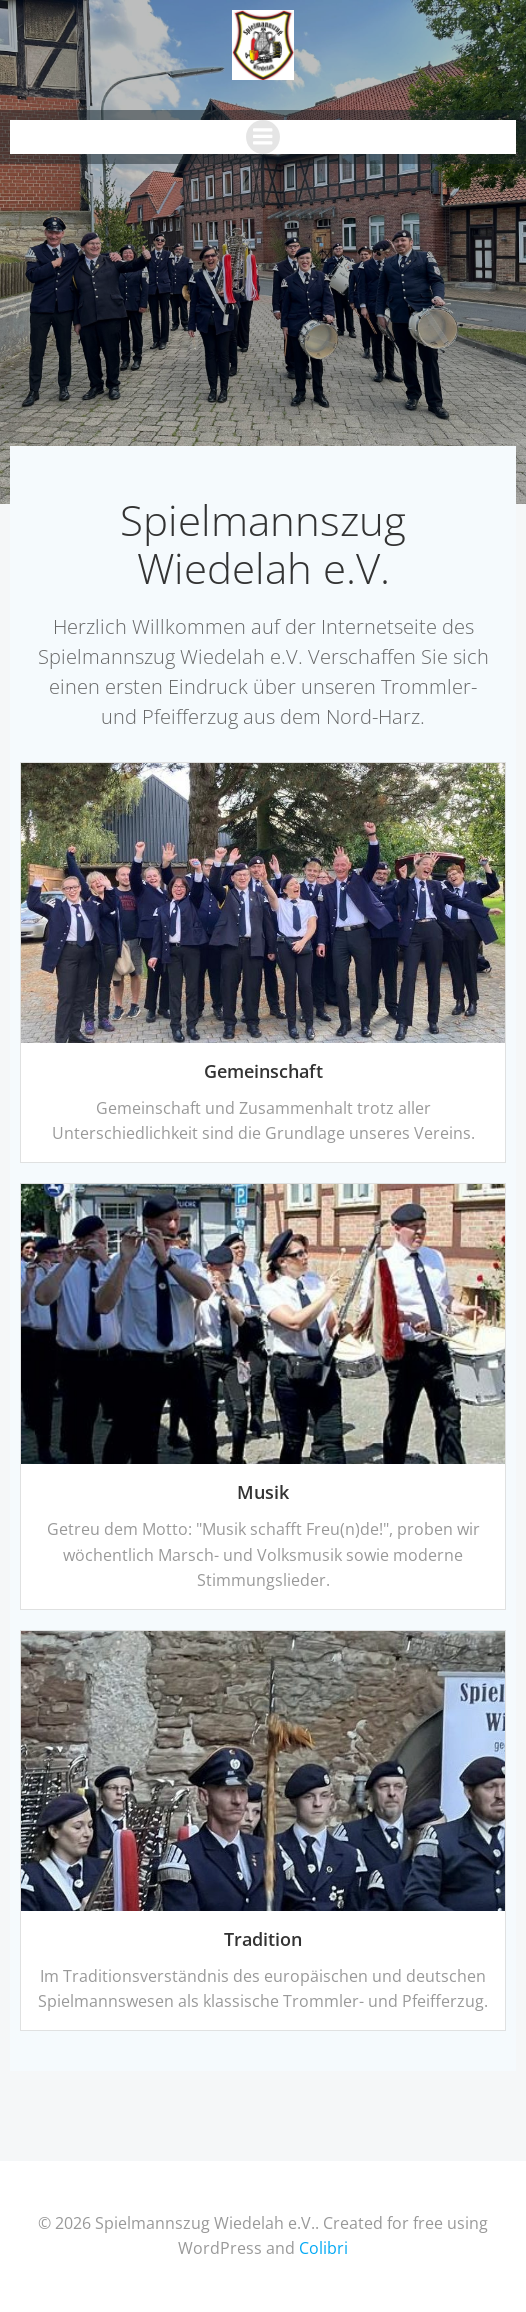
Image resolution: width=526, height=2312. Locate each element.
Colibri (323, 2248)
